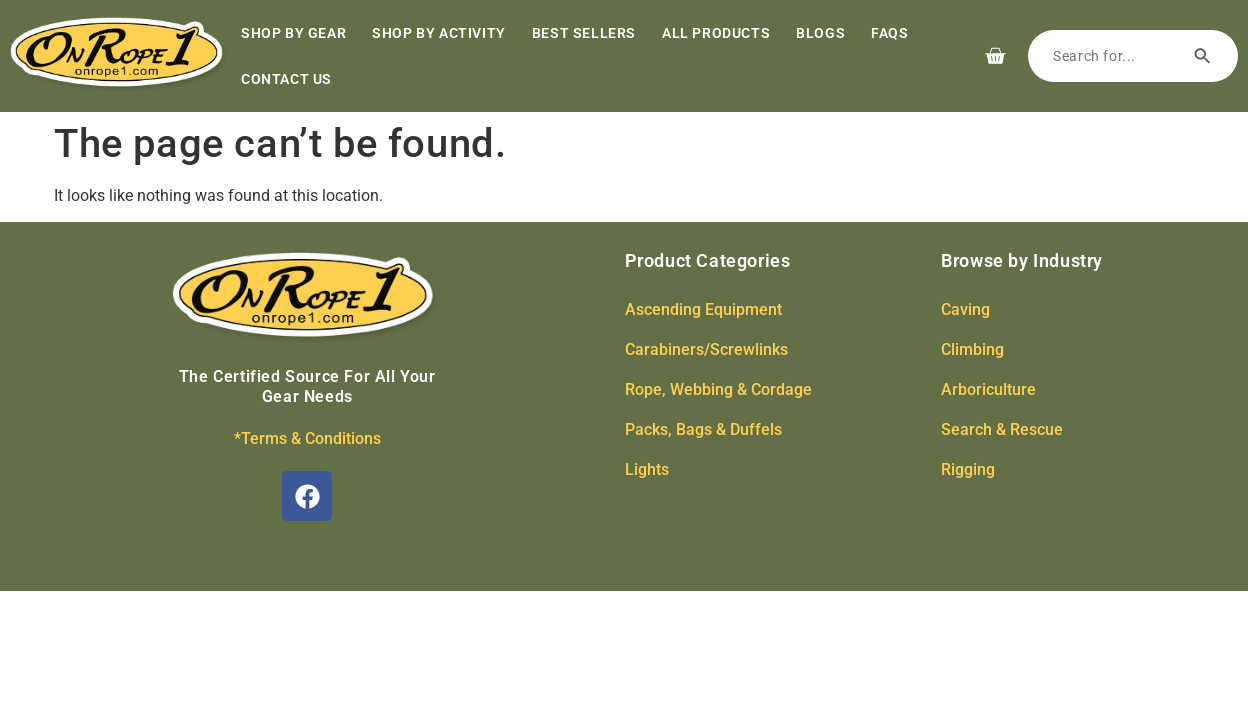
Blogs (820, 33)
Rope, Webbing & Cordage (718, 389)
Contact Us (286, 79)
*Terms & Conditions (307, 438)
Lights (647, 469)
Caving (965, 309)
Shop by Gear (293, 33)
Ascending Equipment (703, 309)
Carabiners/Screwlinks (706, 349)
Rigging (968, 469)
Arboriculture (988, 389)
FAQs (889, 33)
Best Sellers (584, 33)
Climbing (972, 349)
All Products (716, 33)
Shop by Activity (439, 33)
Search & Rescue (1002, 429)
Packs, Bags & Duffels (703, 429)
